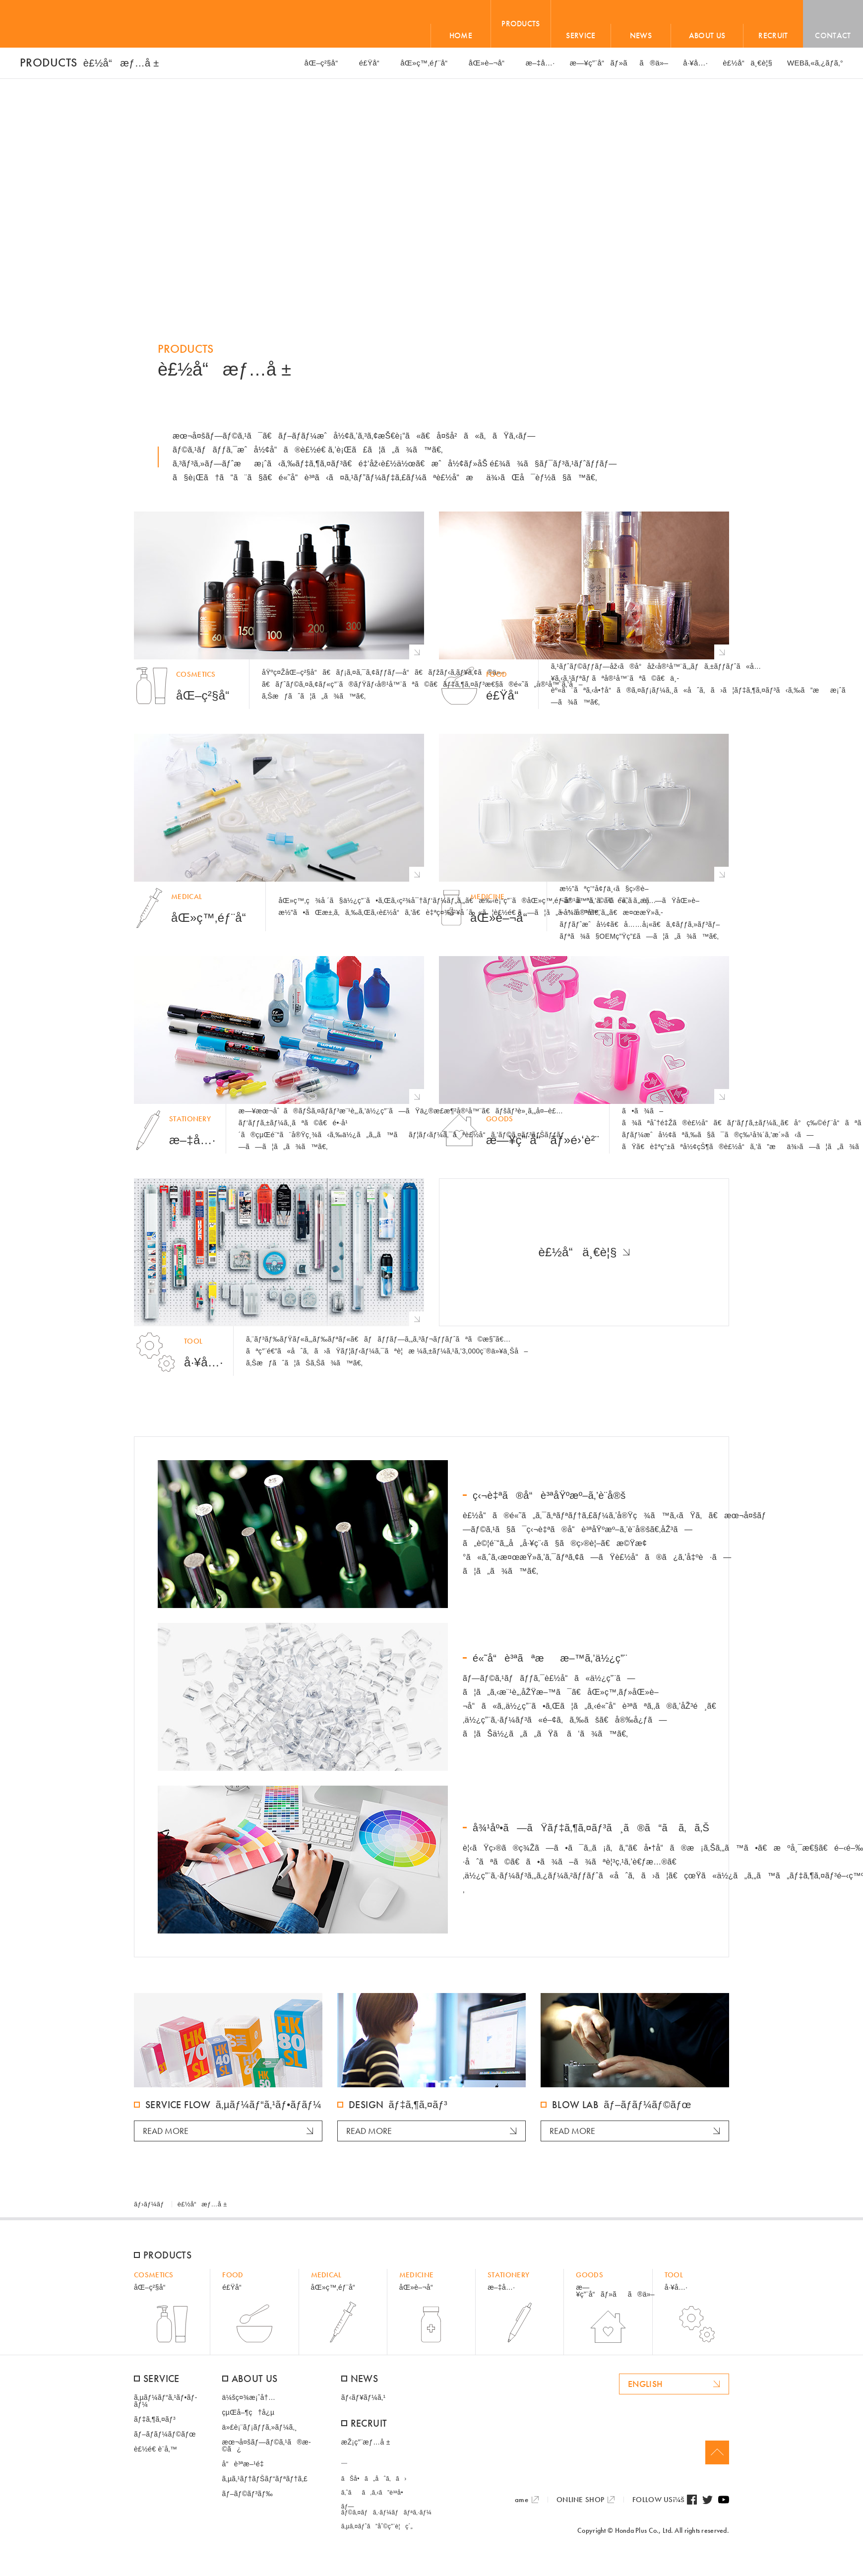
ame (521, 2500)
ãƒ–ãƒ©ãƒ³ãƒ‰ (247, 2494)
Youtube (723, 2500)
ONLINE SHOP (580, 2500)
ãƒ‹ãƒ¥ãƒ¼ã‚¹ (363, 2397)
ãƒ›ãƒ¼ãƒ (150, 2204)
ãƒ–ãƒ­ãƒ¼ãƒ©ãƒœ (165, 2434)
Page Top (717, 2452)
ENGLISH (645, 2383)
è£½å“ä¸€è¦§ (577, 1252)
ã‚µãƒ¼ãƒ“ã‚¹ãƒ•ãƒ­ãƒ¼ (165, 2400)
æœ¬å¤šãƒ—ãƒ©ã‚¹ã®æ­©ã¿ (266, 2445)
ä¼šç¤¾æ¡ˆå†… (249, 2397)
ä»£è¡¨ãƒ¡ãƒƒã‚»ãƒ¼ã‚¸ (259, 2427)
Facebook (692, 2500)
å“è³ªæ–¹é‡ (246, 2464)
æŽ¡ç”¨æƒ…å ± (365, 2442)
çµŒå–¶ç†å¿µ (248, 2412)
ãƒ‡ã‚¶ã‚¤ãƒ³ (155, 2419)
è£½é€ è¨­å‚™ (155, 2449)
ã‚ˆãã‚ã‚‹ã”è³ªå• (374, 2492)
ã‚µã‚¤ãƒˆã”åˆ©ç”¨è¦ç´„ (377, 2526)
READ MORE (165, 2130)
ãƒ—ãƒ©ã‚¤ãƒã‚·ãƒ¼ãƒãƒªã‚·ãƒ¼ (386, 2509)
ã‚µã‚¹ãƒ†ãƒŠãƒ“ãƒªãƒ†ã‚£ (265, 2479)
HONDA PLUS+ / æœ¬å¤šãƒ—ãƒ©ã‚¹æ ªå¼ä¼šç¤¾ (81, 23)
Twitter (707, 2500)
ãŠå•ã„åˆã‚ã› (374, 2478)
